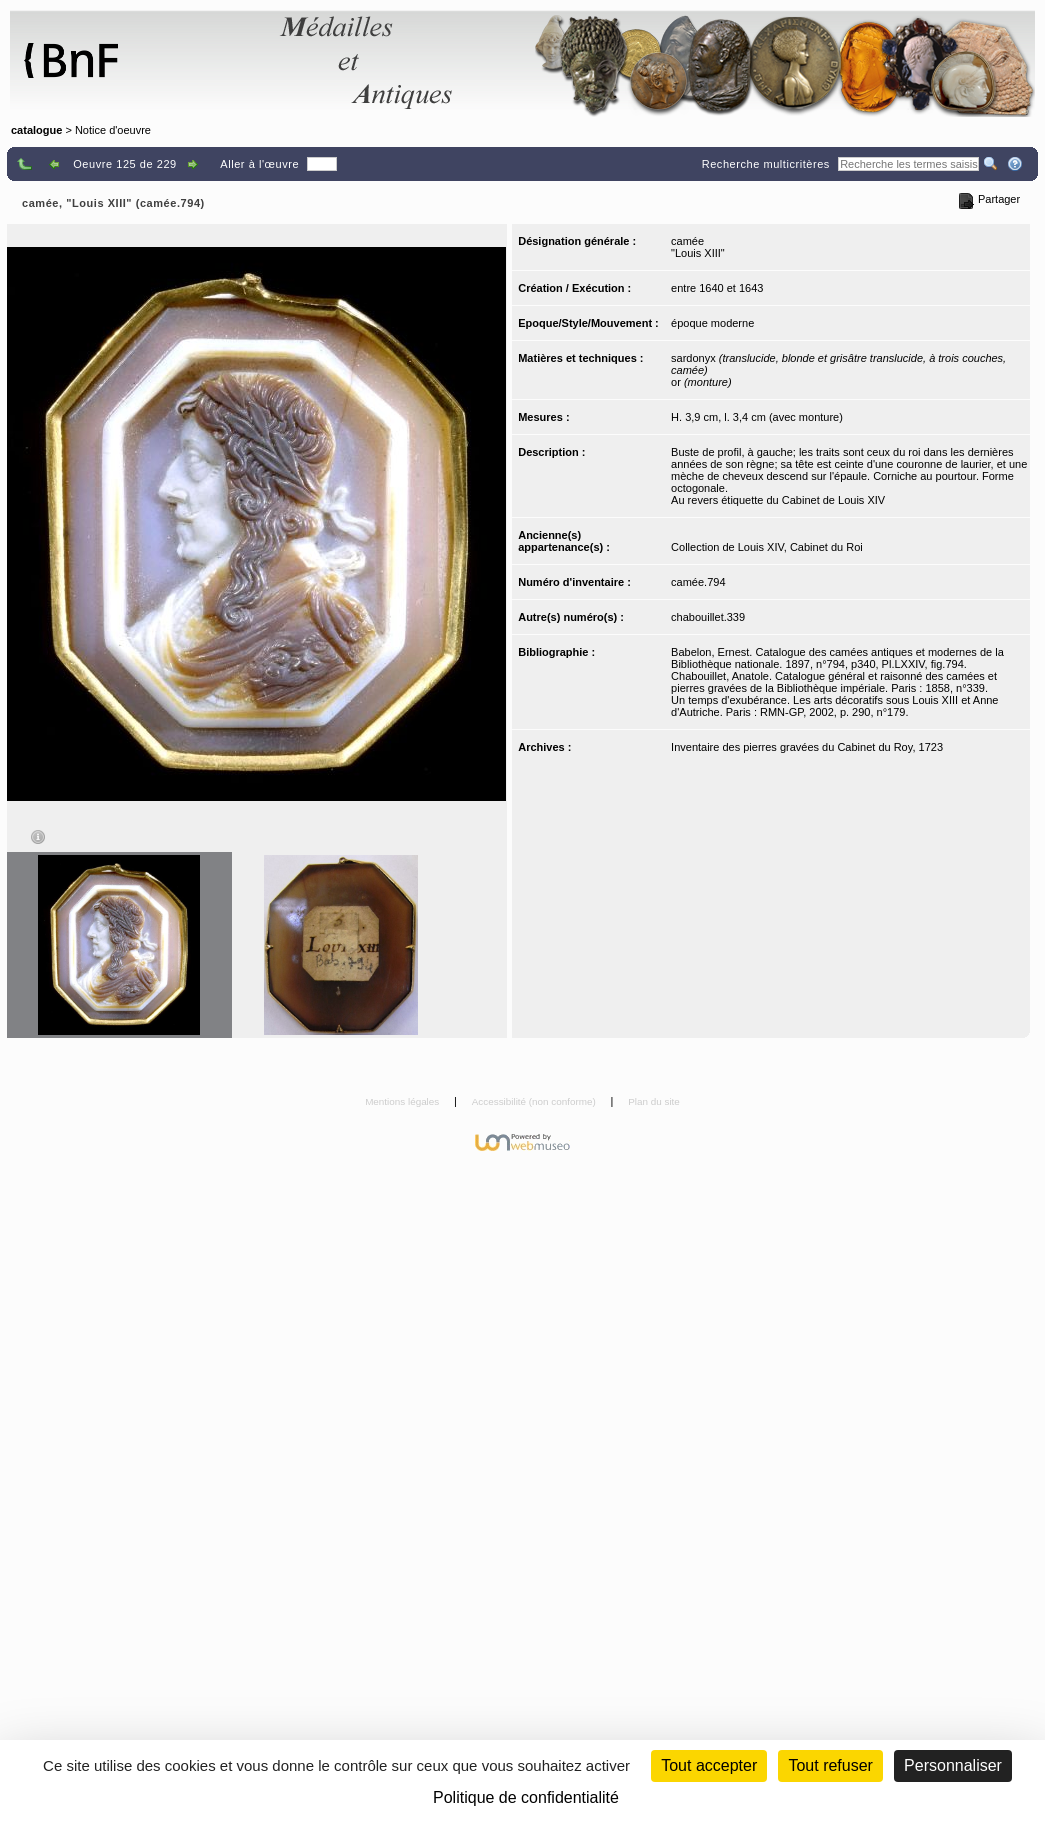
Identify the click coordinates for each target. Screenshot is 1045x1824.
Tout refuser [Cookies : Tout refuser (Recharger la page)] (830, 1765)
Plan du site (654, 1101)
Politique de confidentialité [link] (526, 1797)
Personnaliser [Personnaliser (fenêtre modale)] (953, 1765)
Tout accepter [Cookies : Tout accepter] (709, 1765)
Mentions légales (403, 1101)
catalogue (36, 130)
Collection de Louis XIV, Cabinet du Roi (767, 547)
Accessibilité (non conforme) (535, 1101)
